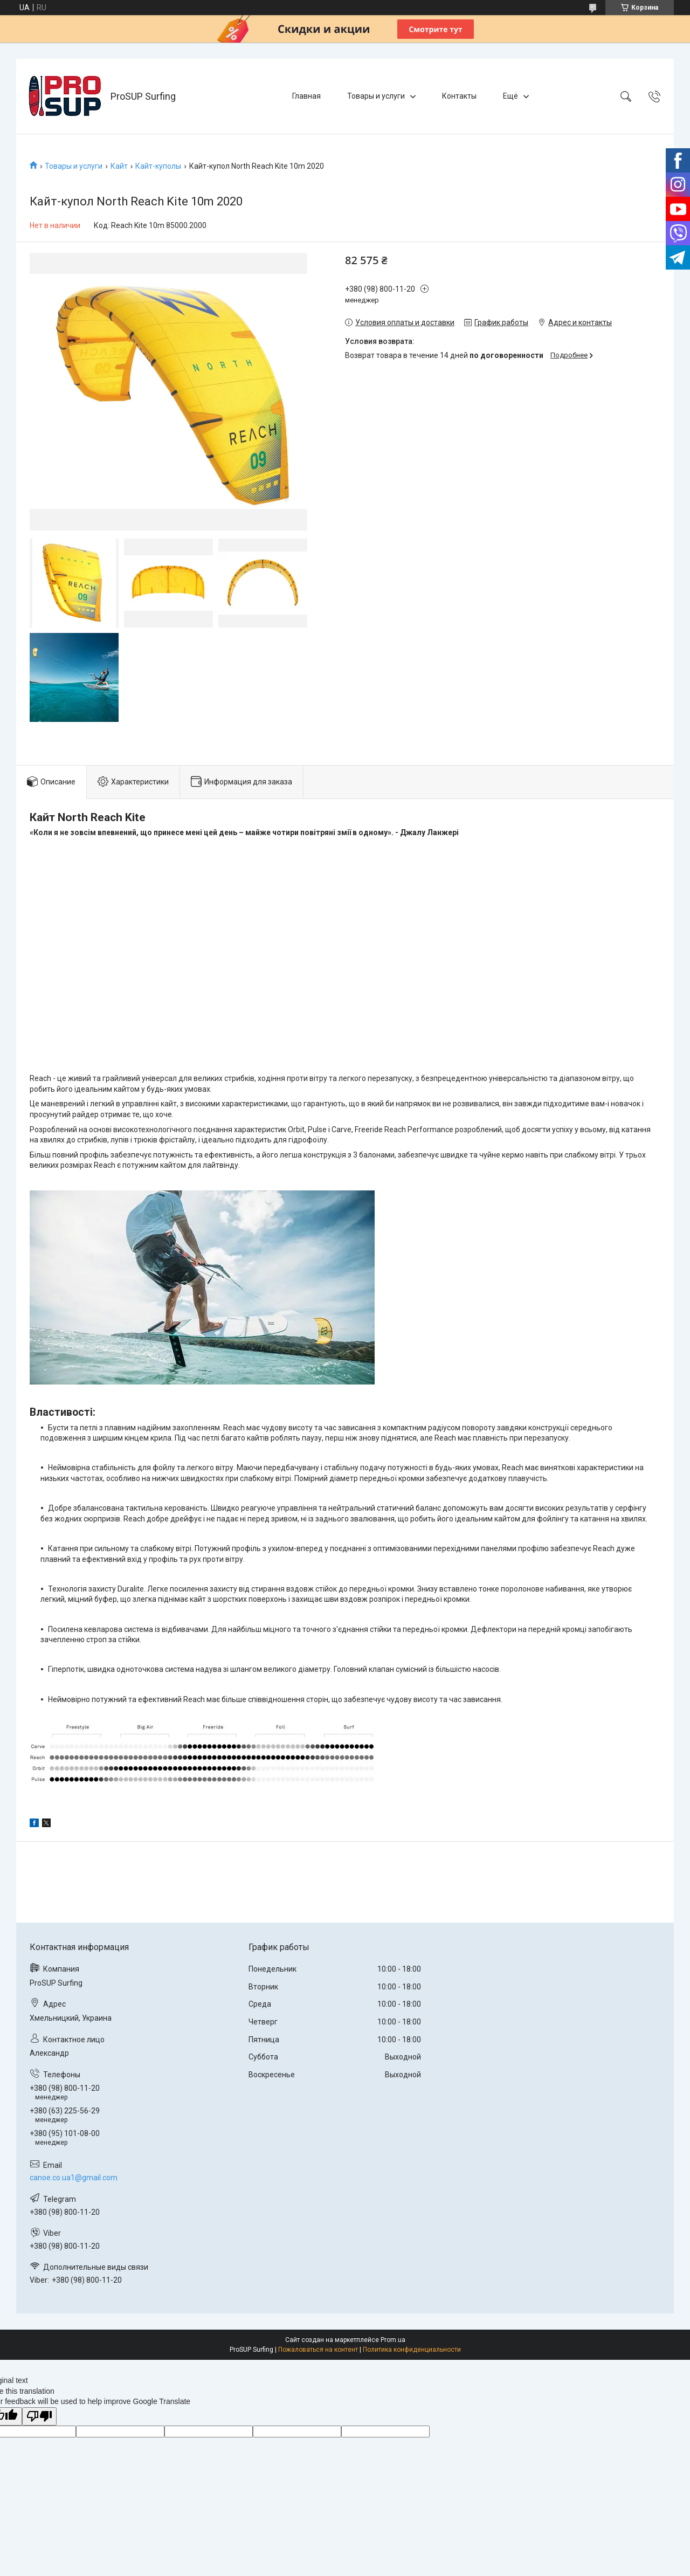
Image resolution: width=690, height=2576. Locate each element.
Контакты (459, 96)
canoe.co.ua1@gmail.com (74, 2177)
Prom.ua (393, 2340)
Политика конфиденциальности (412, 2349)
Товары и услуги (376, 96)
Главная (306, 96)
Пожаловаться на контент (318, 2349)
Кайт (119, 166)
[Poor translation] (39, 2416)
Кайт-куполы (158, 166)
